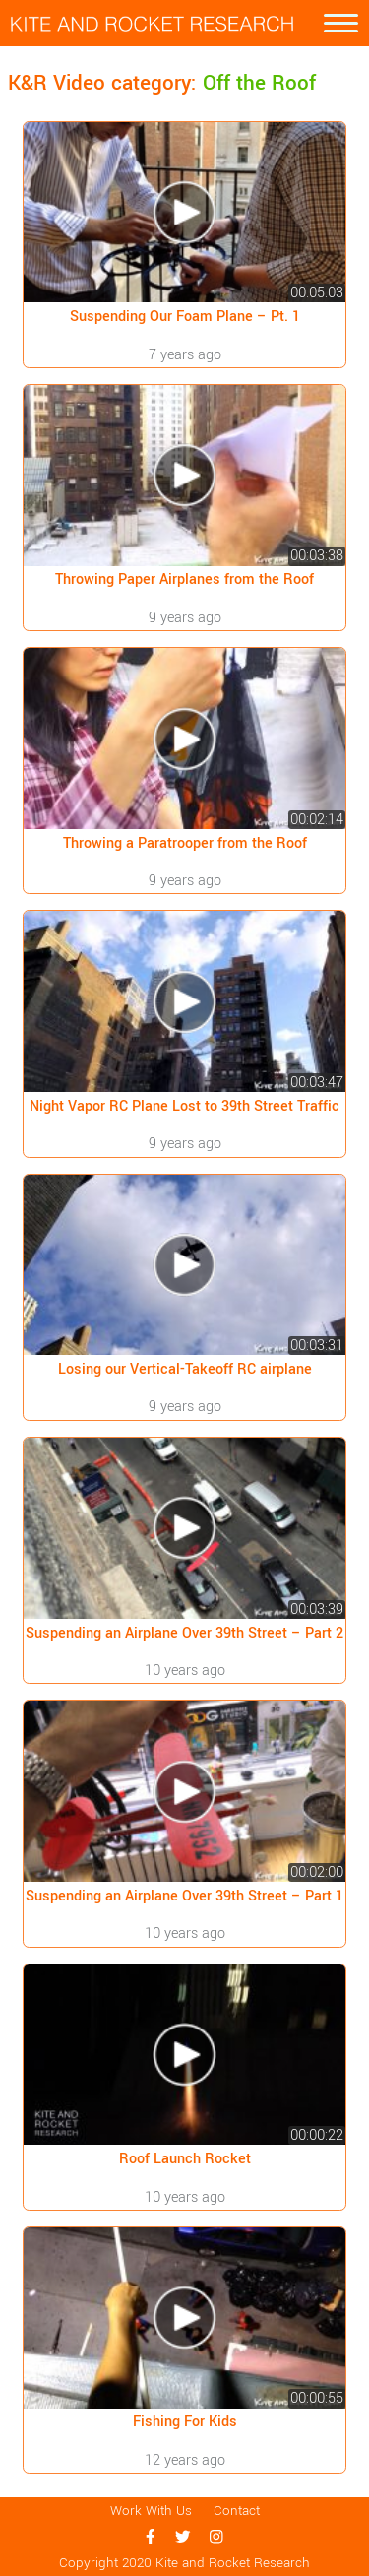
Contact (237, 2511)
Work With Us (151, 2511)
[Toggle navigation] (341, 23)
